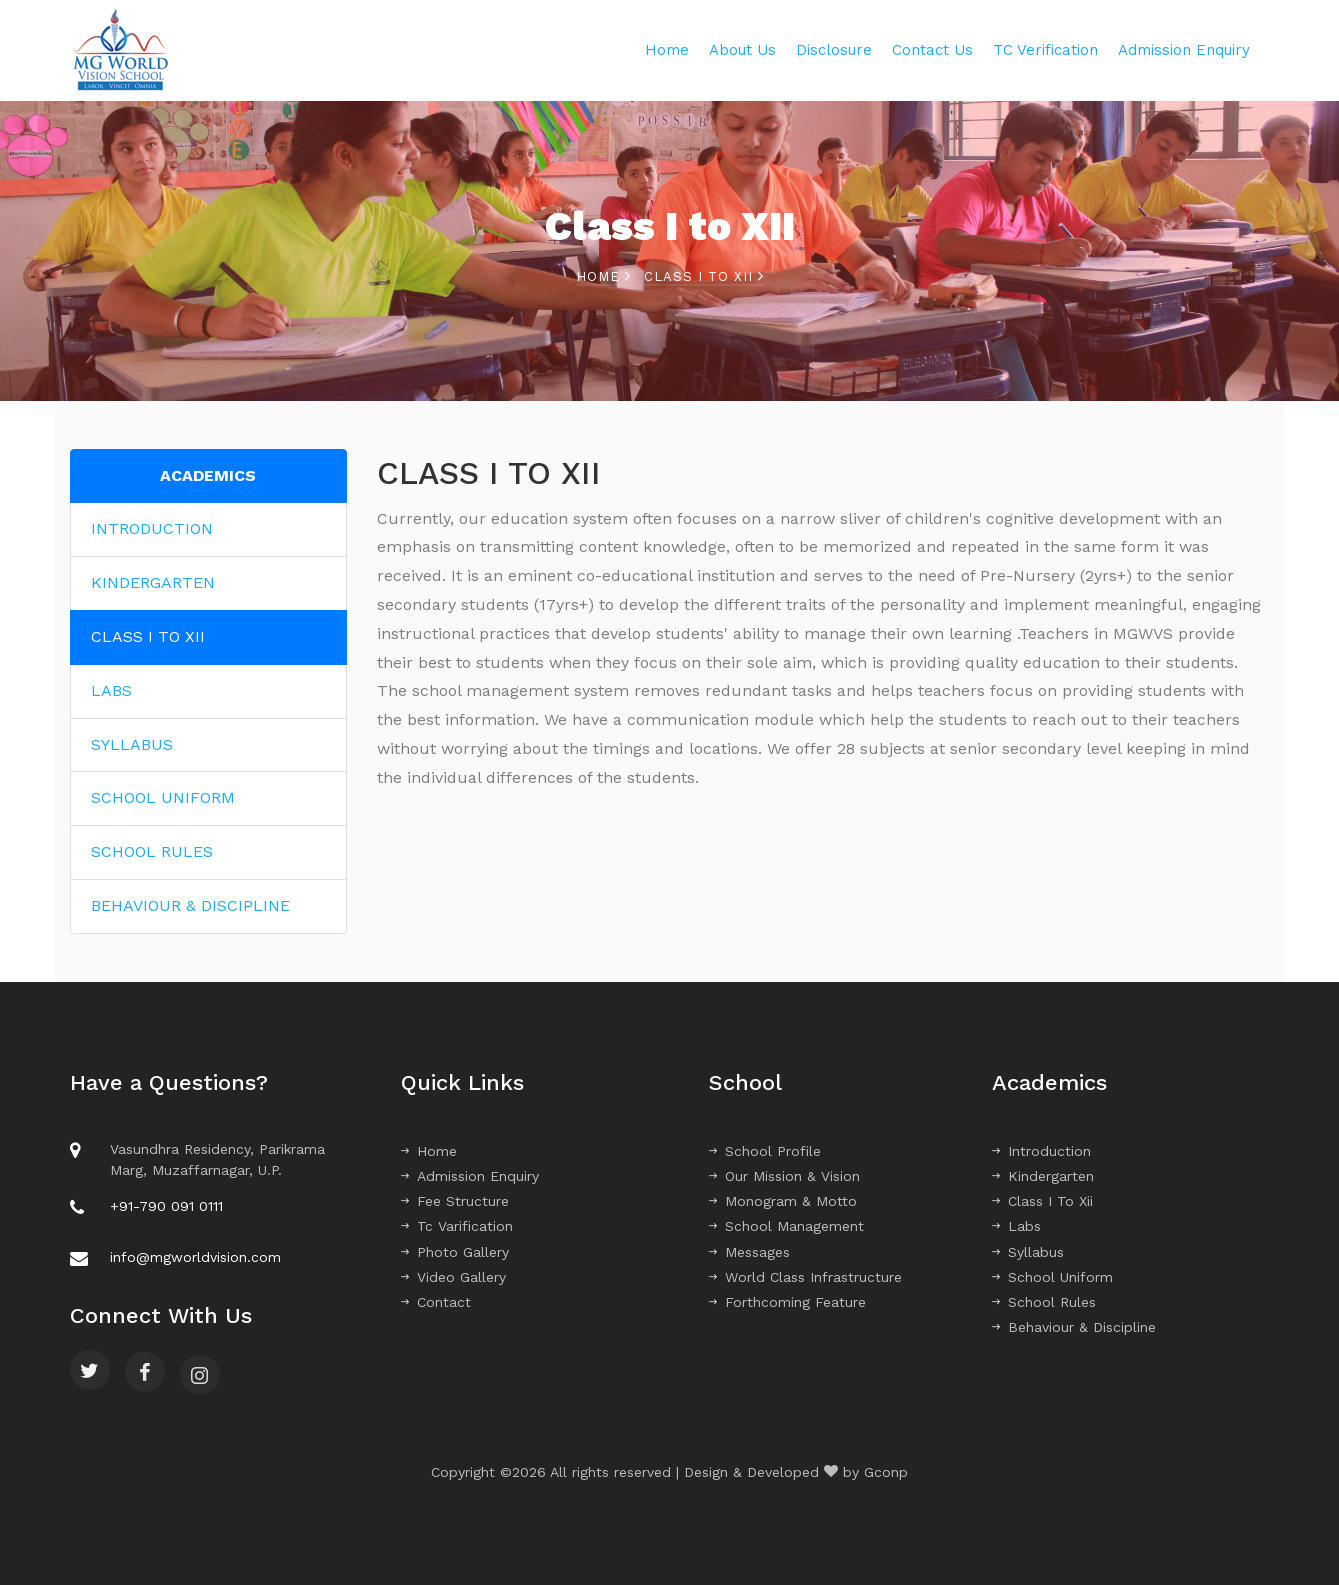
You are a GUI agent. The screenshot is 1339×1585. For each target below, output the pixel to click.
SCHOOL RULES (152, 851)
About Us (742, 50)
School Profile (765, 1151)
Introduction (1041, 1151)
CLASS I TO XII (148, 636)
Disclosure (834, 50)
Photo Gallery (455, 1252)
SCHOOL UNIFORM (163, 797)
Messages (749, 1252)
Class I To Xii (1042, 1201)
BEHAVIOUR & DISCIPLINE (190, 905)
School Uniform (1052, 1277)
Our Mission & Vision (784, 1176)
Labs (1016, 1226)
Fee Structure (455, 1201)
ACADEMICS (208, 475)
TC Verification (1045, 50)
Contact (436, 1302)
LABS (111, 690)
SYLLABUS (132, 744)
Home (667, 50)
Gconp (886, 1472)
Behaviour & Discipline (1074, 1327)
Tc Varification (457, 1226)
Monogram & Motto (783, 1201)
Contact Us (932, 50)
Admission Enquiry (1184, 50)
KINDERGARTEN (153, 582)
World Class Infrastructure (805, 1277)
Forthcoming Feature (787, 1302)
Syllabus (1028, 1252)
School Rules (1044, 1302)
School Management (786, 1226)
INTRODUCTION (152, 528)
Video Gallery (453, 1277)
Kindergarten (1043, 1176)
